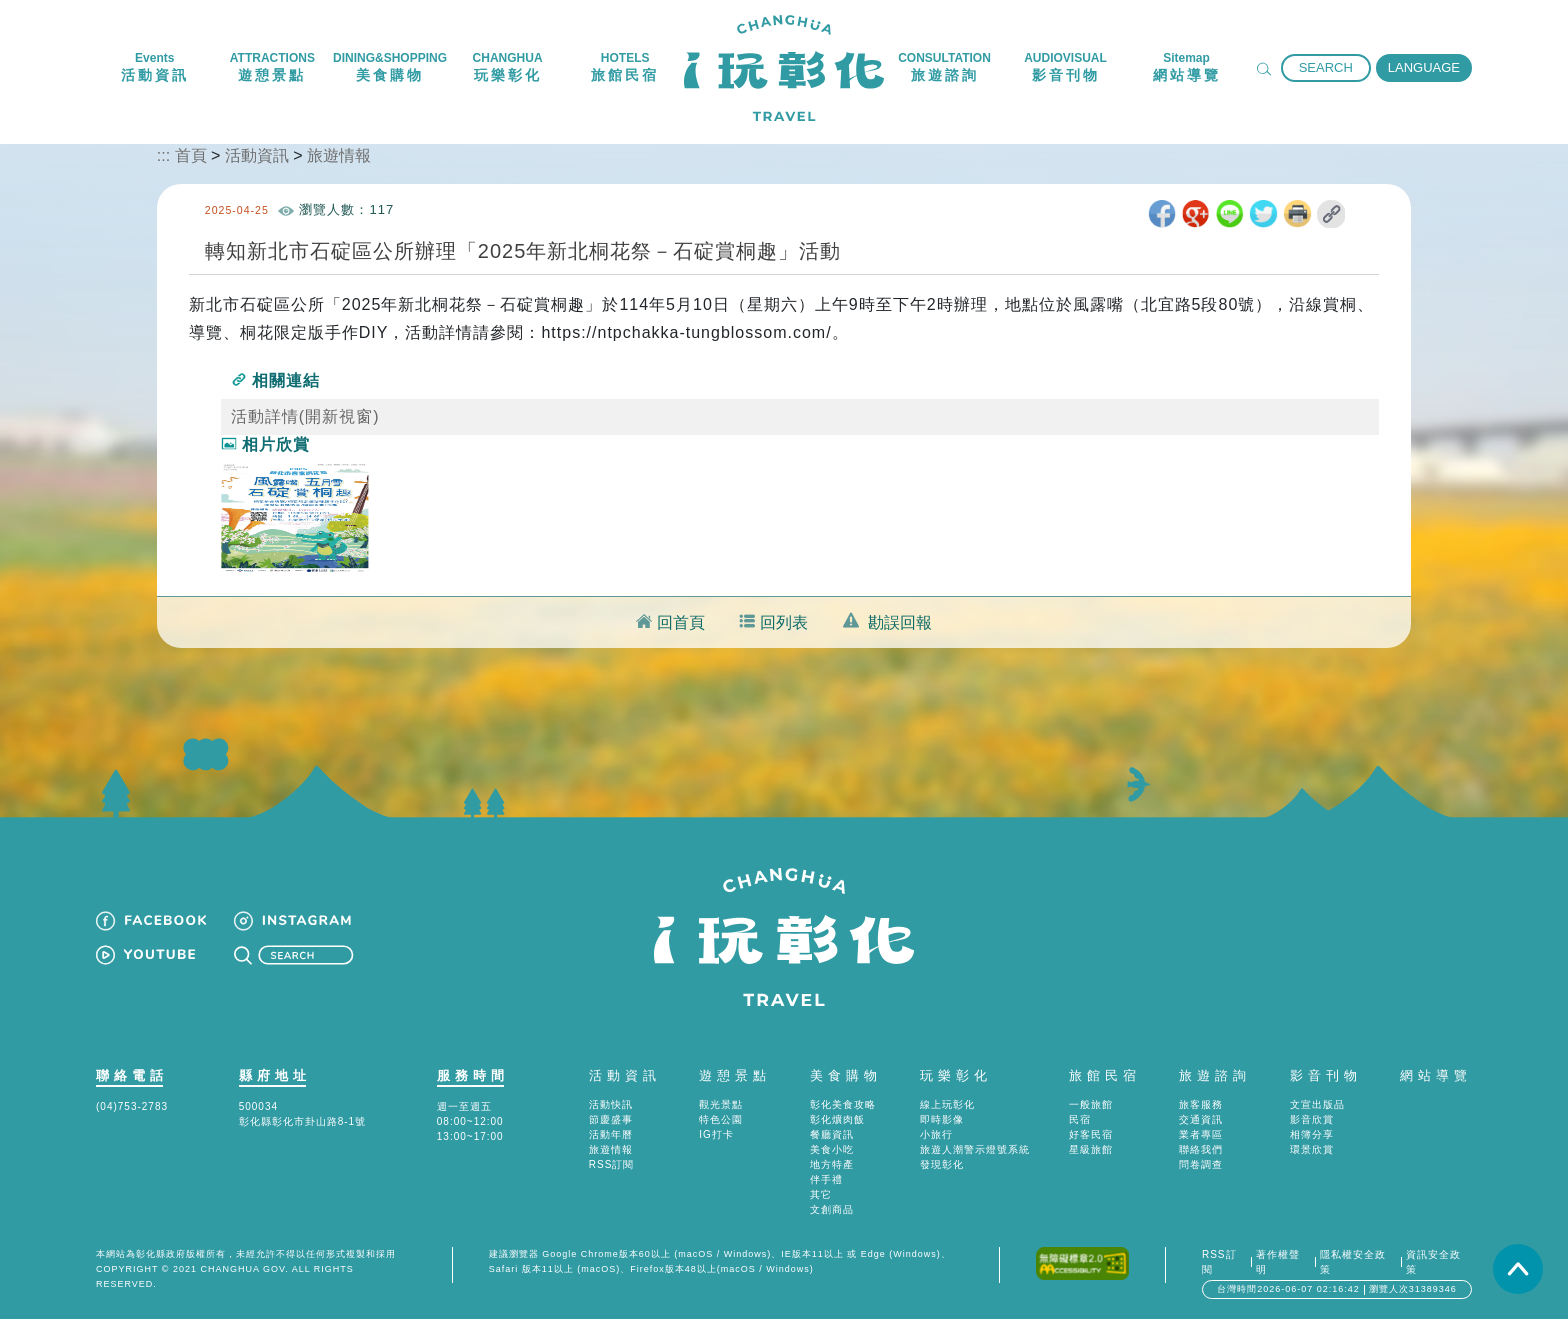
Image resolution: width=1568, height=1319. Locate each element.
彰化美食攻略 (843, 1104)
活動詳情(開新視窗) (305, 416)
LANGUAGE (1424, 67)
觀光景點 (721, 1104)
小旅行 (936, 1134)
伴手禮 (826, 1179)
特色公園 (721, 1119)
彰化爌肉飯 (837, 1119)
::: (163, 155)
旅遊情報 (339, 155)
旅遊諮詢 (1215, 1075)
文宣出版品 (1317, 1104)
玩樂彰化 (956, 1075)
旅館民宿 (1105, 1075)
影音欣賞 (1312, 1119)
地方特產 (832, 1164)
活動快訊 (611, 1104)
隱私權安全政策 (1353, 1262)
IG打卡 (716, 1134)
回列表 (784, 622)
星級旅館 (1091, 1149)
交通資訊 (1201, 1119)
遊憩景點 (735, 1075)
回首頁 (681, 622)
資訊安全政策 (1433, 1262)
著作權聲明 (1278, 1262)
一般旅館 (1091, 1104)
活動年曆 (611, 1134)
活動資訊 (257, 155)
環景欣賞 (1312, 1149)
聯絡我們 (1201, 1149)
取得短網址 (1331, 214)
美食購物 (846, 1075)
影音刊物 (1326, 1075)
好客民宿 (1091, 1134)
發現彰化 (942, 1164)
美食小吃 (832, 1149)
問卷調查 (1201, 1164)
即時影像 (942, 1119)
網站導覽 (1436, 1075)
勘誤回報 (900, 622)
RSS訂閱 (612, 1164)
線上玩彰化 (947, 1104)
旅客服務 (1201, 1104)
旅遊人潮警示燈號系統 (975, 1149)
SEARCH (1326, 67)
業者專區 (1201, 1134)
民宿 (1080, 1119)
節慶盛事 (611, 1119)
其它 (821, 1194)
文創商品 (832, 1209)
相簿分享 (1312, 1134)
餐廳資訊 (832, 1134)
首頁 (191, 155)
